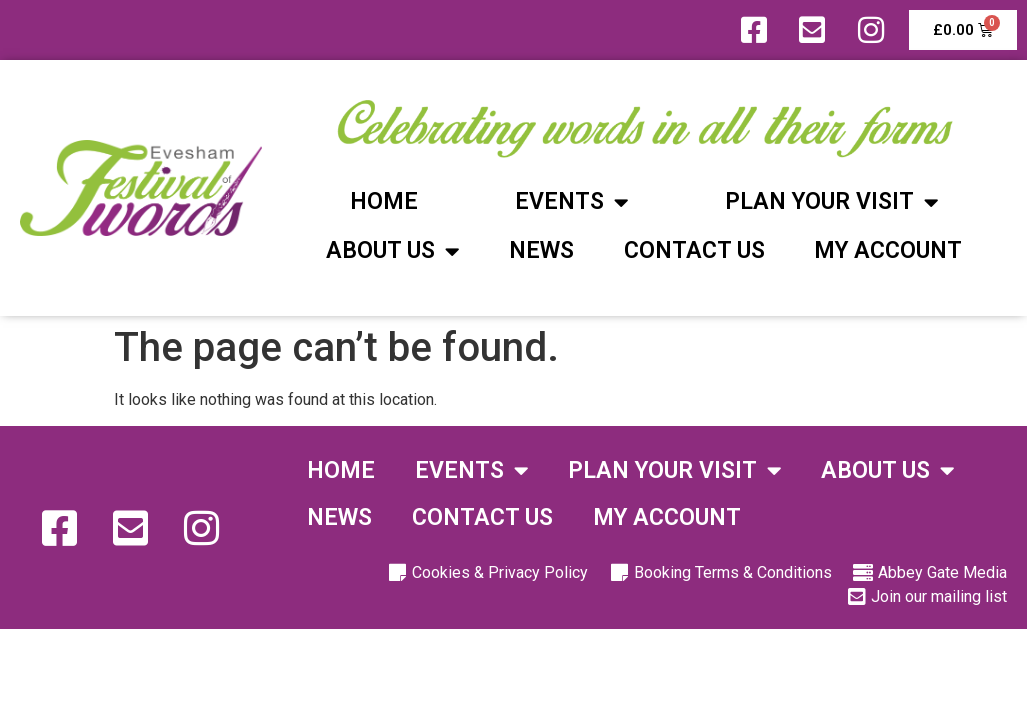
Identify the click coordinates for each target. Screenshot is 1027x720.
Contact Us (694, 250)
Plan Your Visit (831, 202)
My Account (888, 250)
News (541, 250)
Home (384, 201)
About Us (392, 251)
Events (571, 202)
